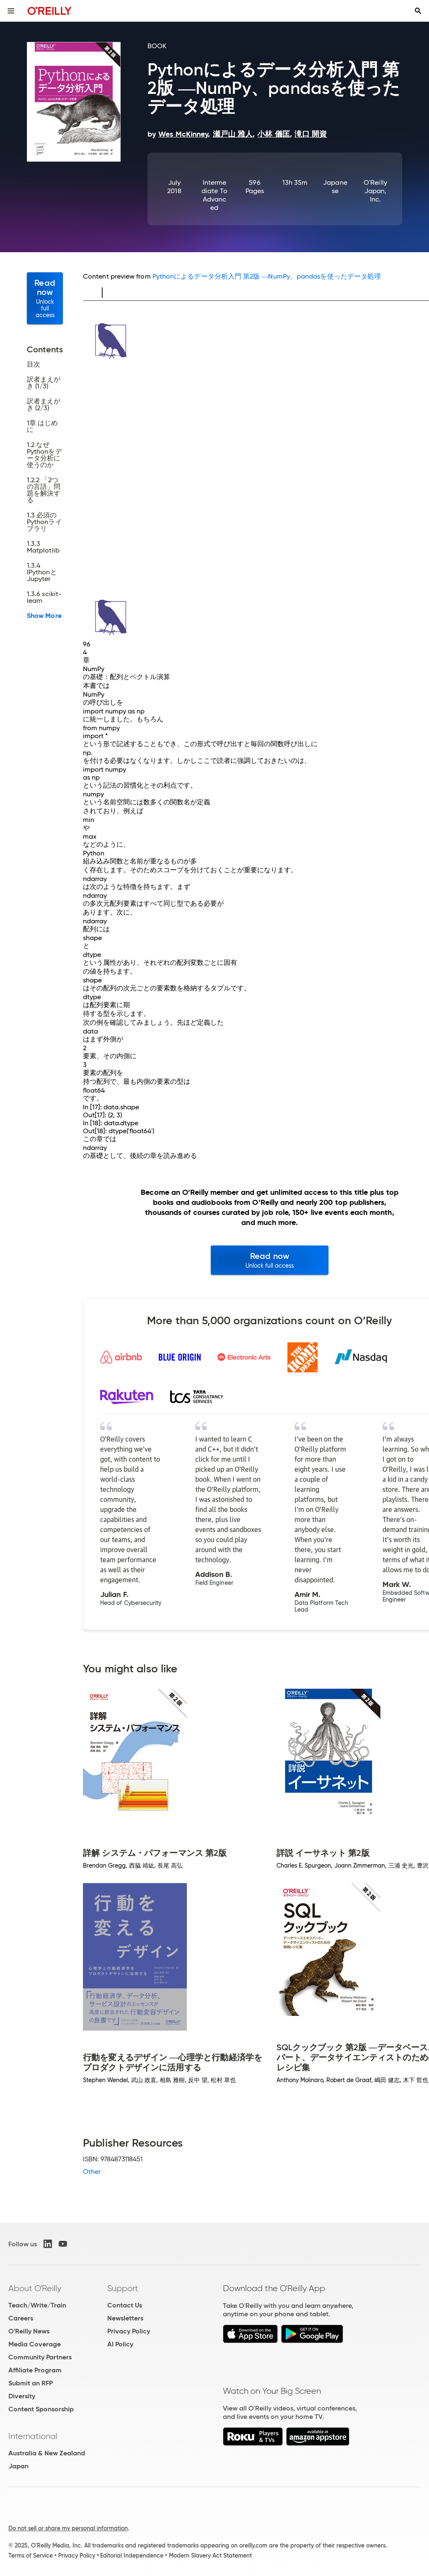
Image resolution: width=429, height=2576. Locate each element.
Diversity (21, 2396)
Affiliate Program (35, 2370)
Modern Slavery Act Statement (210, 2555)
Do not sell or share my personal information (68, 2528)
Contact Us (124, 2305)
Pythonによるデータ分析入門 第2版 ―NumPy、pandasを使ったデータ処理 (266, 276)
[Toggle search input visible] (418, 11)
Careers (20, 2318)
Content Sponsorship (41, 2409)
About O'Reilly (34, 2288)
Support (122, 2288)
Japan (18, 2466)
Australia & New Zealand (46, 2453)
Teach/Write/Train (37, 2305)
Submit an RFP (30, 2383)
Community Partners (40, 2357)
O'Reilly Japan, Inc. (375, 190)
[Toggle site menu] (11, 11)
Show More (44, 615)
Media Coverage (34, 2344)
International (32, 2436)
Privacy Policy (128, 2331)
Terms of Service (30, 2555)
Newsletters (125, 2318)
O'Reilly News (28, 2331)
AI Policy (120, 2344)
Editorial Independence (131, 2555)
